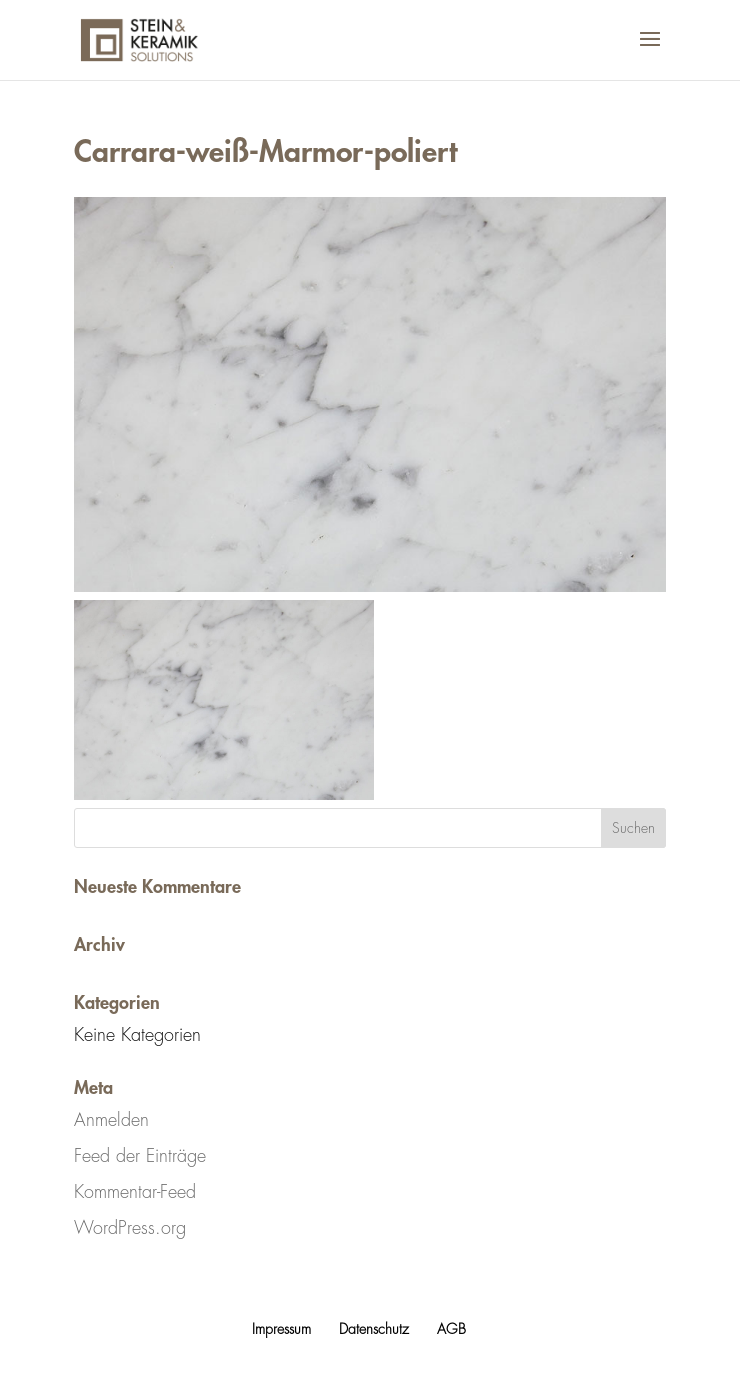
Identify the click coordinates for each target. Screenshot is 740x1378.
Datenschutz (374, 1329)
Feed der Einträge (140, 1156)
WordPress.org (130, 1228)
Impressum (281, 1329)
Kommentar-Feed (135, 1192)
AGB (451, 1329)
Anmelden (111, 1120)
